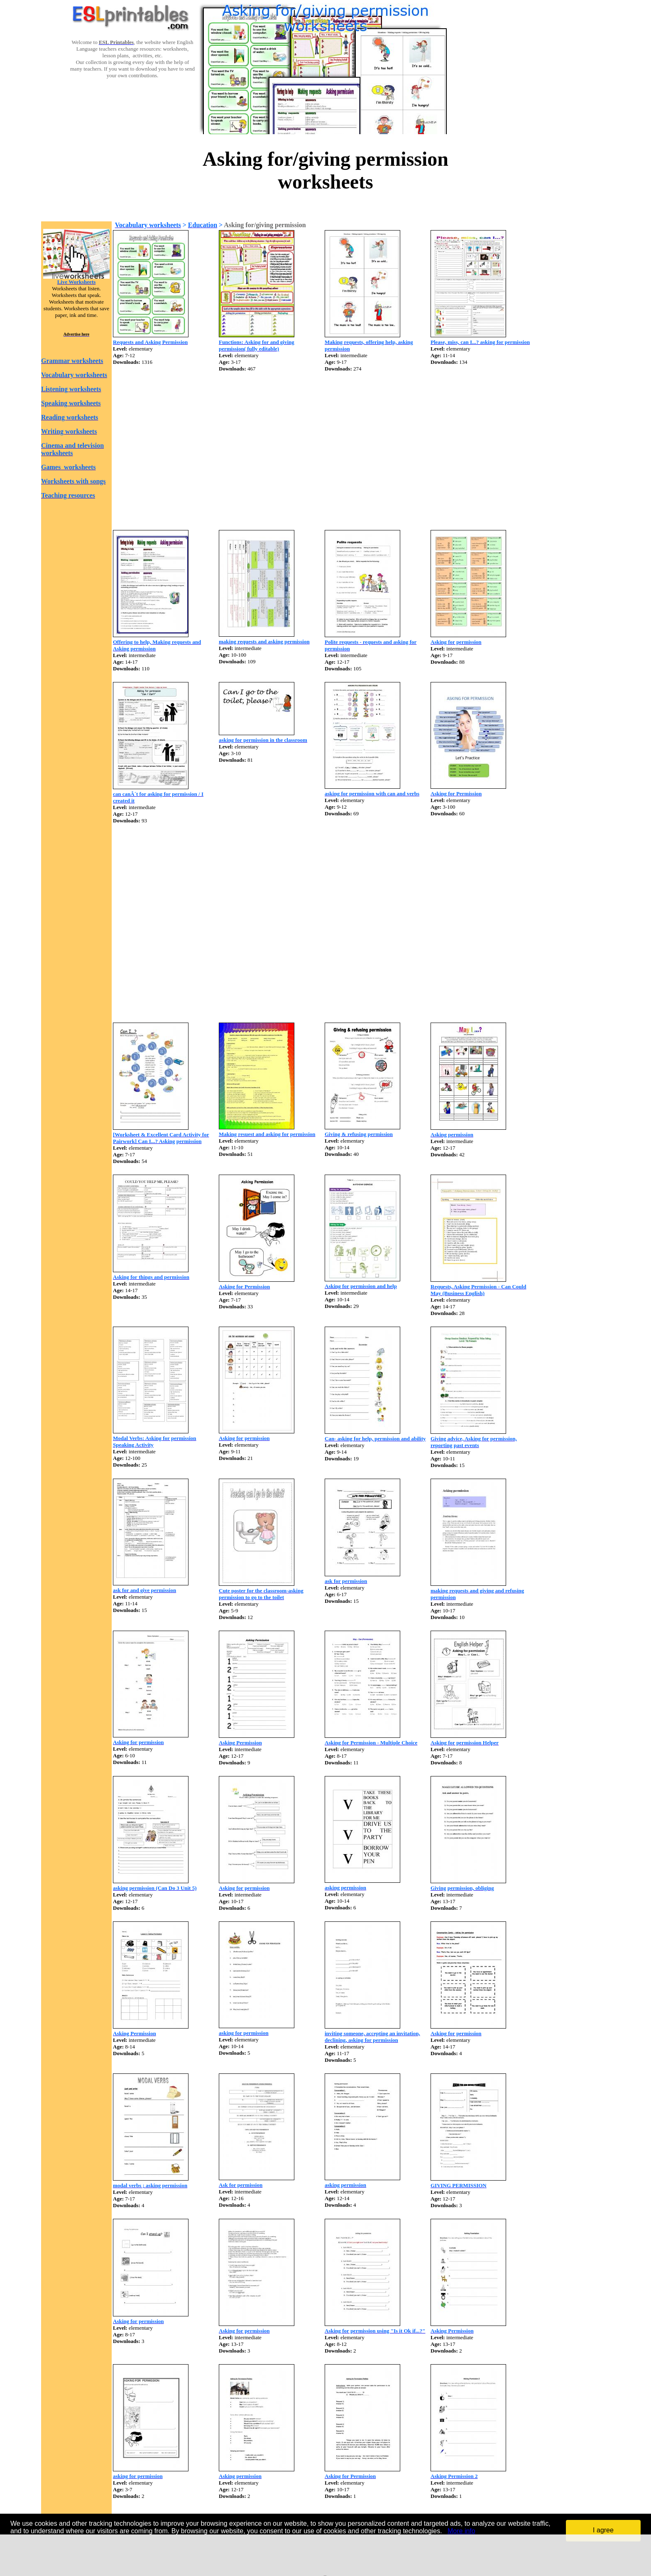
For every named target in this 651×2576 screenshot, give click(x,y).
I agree (603, 2530)
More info (461, 2530)
